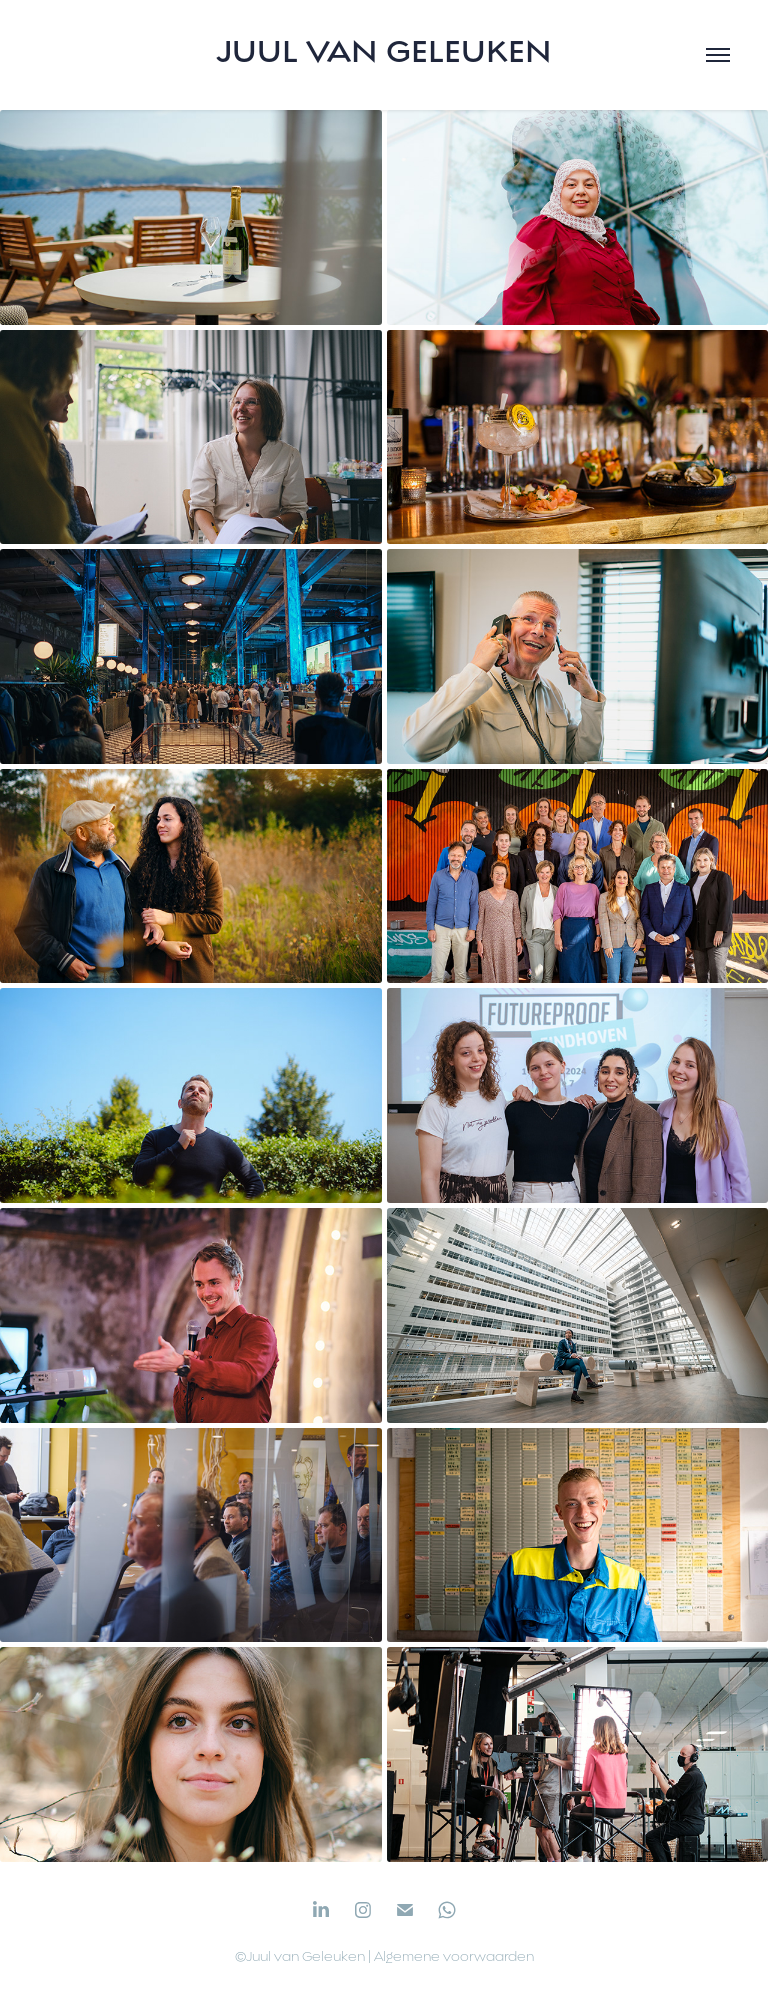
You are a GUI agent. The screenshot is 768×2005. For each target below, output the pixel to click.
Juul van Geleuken (384, 51)
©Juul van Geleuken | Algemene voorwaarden (384, 1956)
